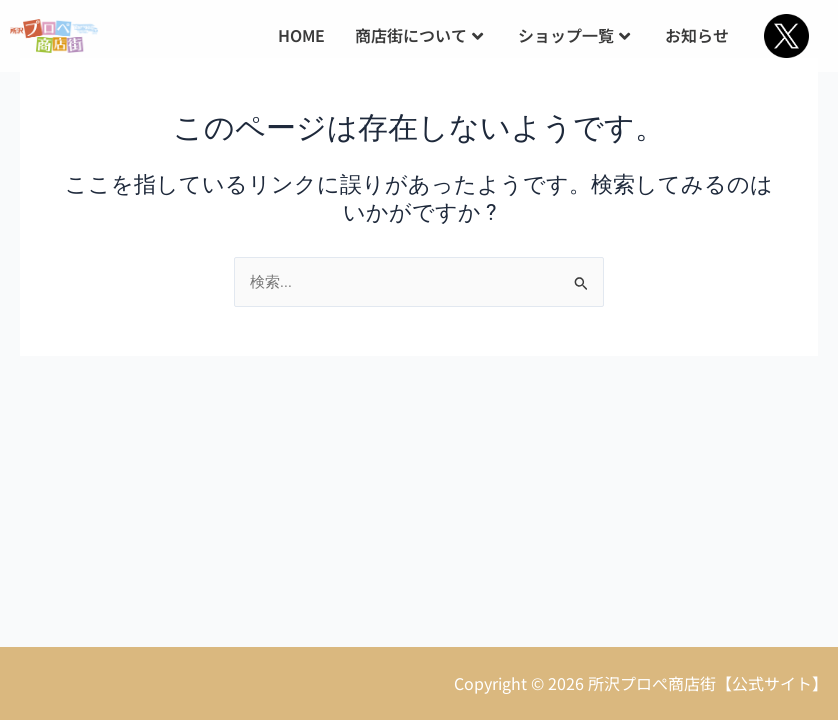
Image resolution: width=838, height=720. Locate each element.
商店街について (419, 35)
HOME (301, 35)
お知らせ (697, 35)
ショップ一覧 (574, 35)
